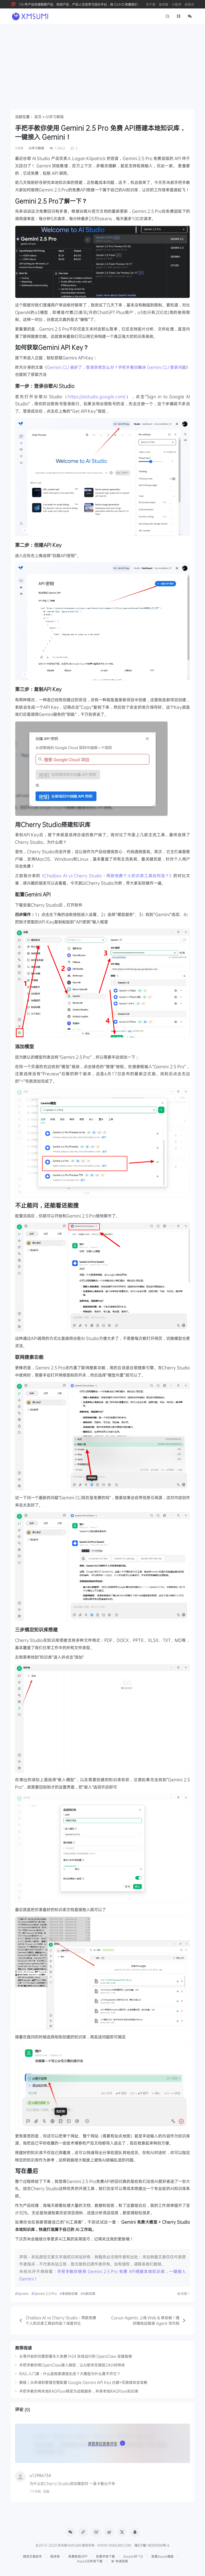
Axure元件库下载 (89, 2561)
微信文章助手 (32, 2556)
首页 (38, 116)
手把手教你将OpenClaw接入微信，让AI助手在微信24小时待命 (72, 2364)
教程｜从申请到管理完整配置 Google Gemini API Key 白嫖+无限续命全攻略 (83, 2382)
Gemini (22, 2293)
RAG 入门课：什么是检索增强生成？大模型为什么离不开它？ (69, 2373)
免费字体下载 (105, 2556)
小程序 (176, 4)
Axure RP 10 (133, 2556)
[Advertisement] (102, 64)
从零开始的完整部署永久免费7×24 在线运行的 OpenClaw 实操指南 (75, 2356)
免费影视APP (77, 2556)
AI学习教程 (54, 116)
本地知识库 (70, 2293)
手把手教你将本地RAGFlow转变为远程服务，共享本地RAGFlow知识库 (78, 2391)
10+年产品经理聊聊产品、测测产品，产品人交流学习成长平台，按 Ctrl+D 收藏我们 (78, 4)
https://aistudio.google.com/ (96, 396)
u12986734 (40, 2475)
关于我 (150, 4)
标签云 (189, 4)
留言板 (163, 4)
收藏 (183, 2293)
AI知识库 (89, 2293)
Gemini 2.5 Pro (45, 2293)
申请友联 (119, 2561)
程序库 (55, 2556)
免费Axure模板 (162, 2556)
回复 (46, 2491)
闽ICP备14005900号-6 (151, 2545)
